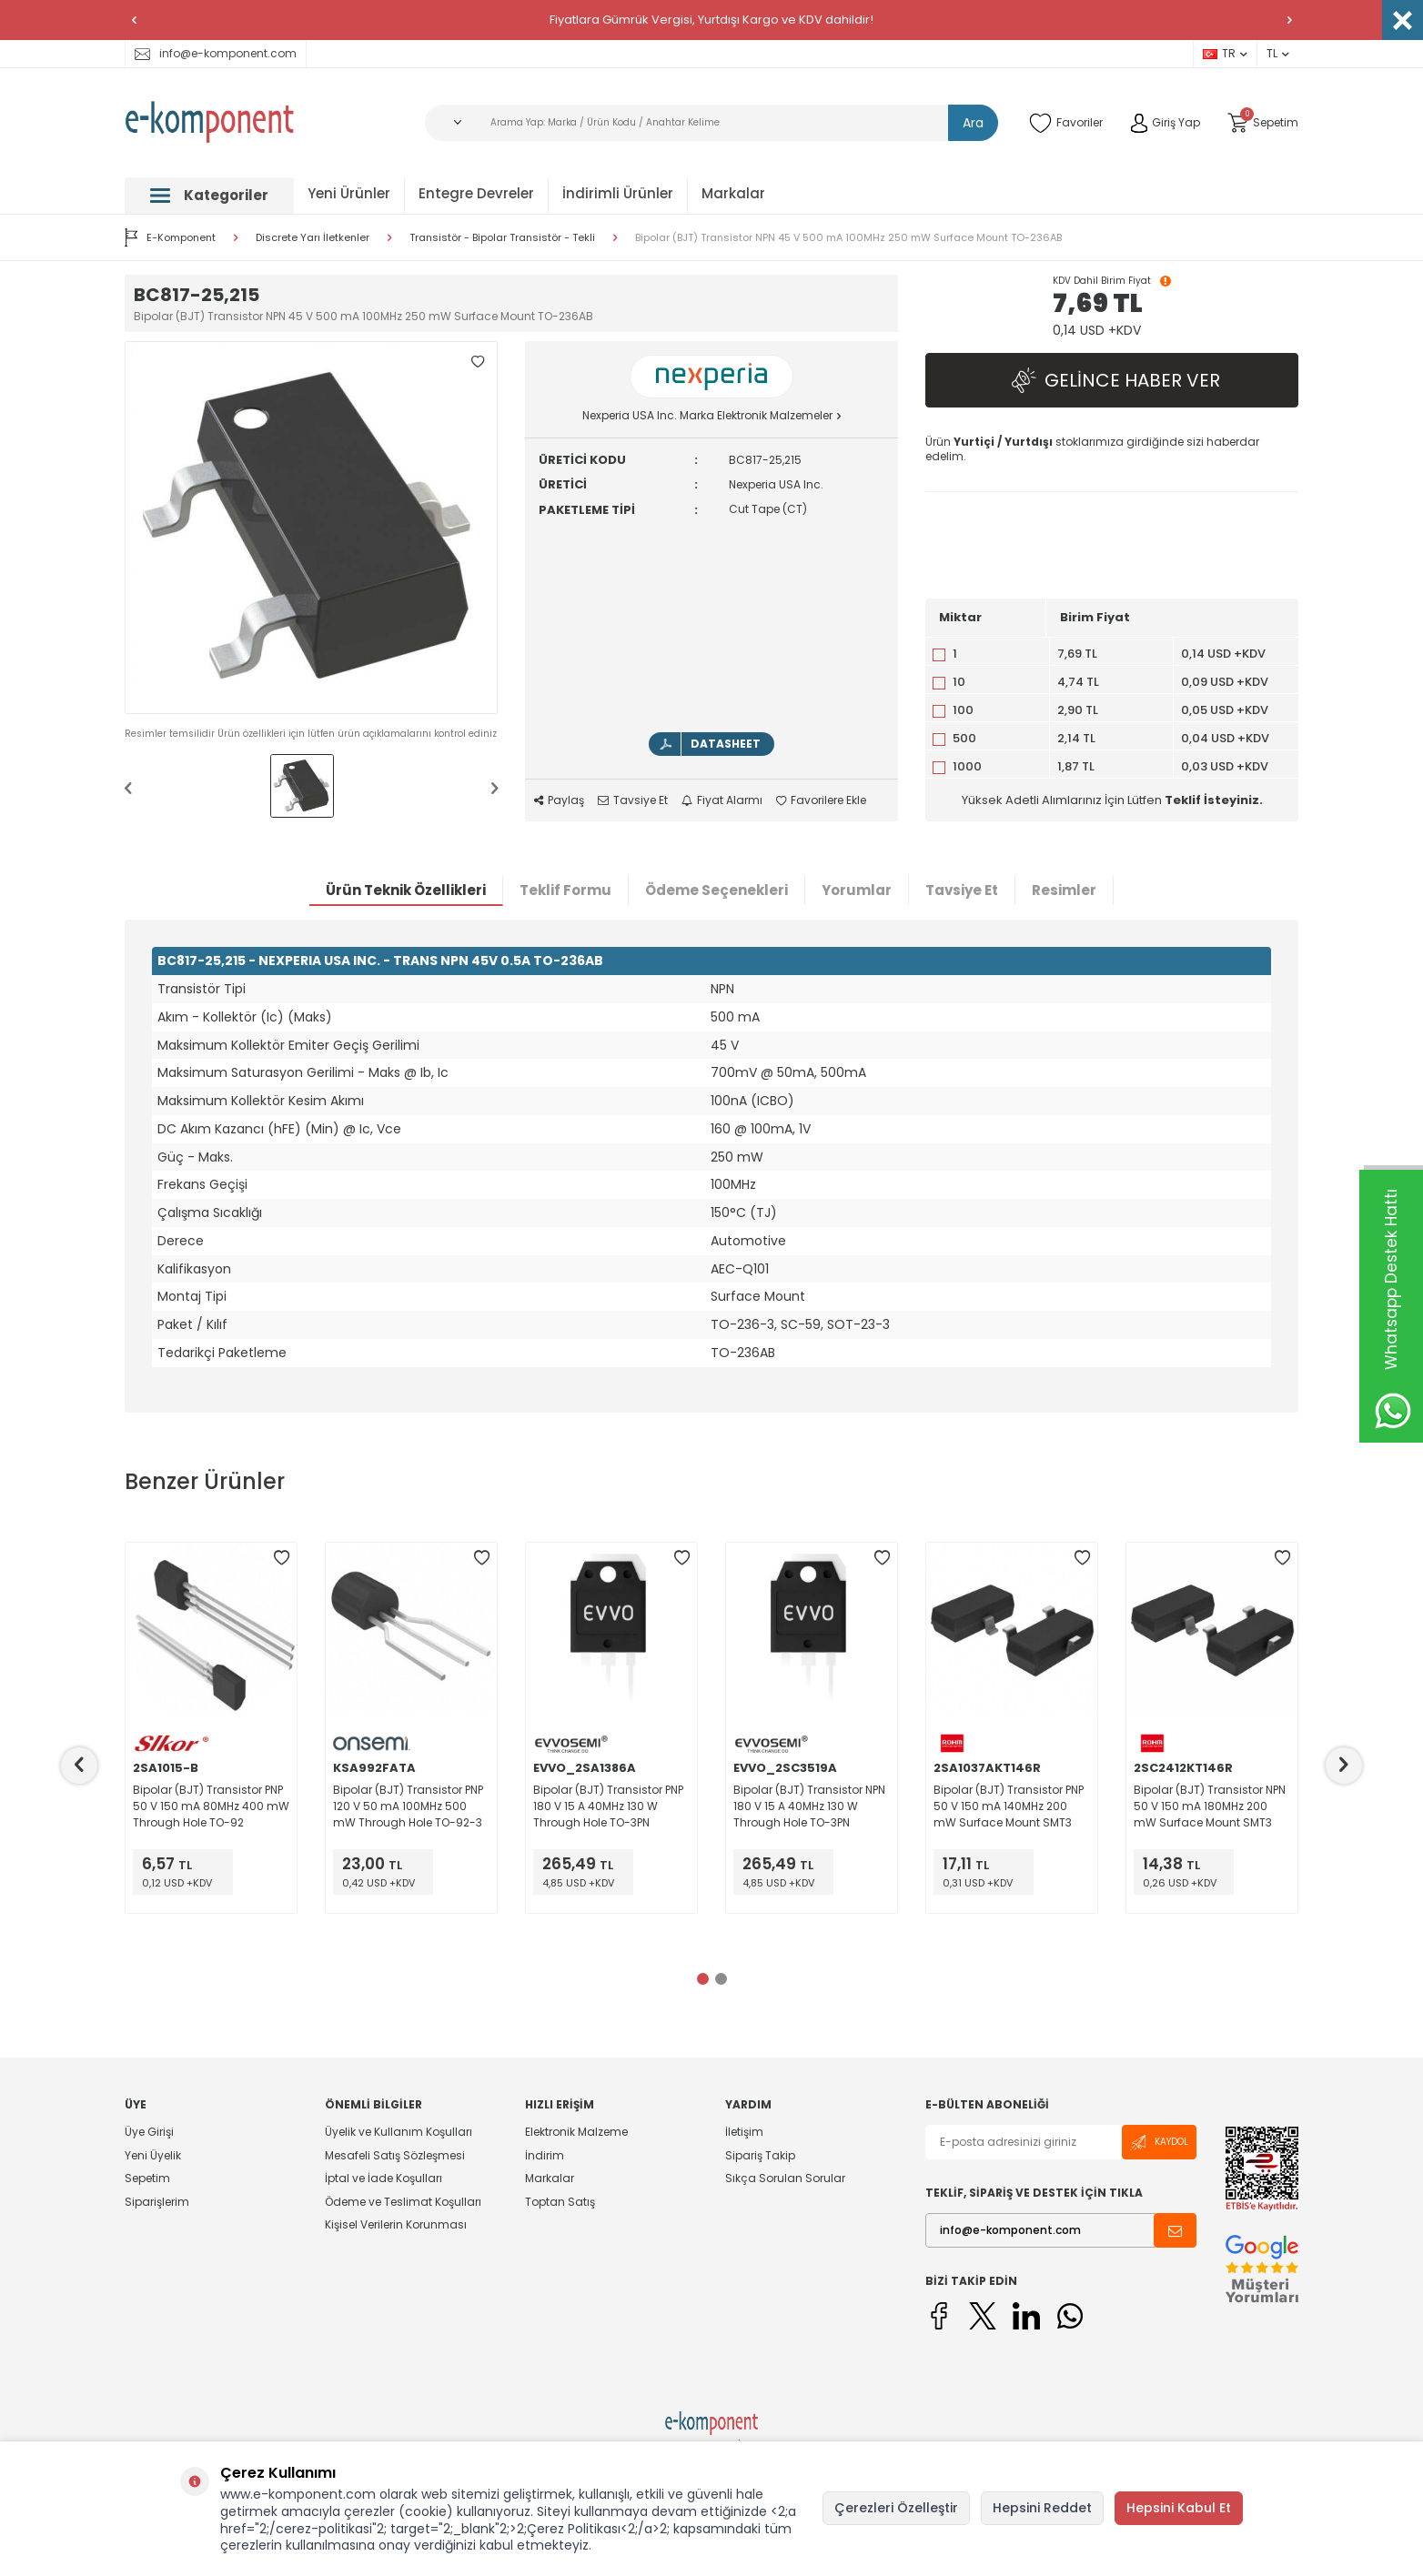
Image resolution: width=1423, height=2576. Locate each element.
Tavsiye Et (633, 800)
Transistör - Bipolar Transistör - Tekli (502, 238)
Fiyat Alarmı (721, 800)
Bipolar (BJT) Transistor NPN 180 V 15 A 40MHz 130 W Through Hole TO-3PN (809, 1806)
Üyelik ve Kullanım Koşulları (398, 2132)
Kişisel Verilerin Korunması (396, 2224)
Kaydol (1159, 2142)
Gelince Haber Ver (1112, 380)
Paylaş (559, 800)
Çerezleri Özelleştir (896, 2508)
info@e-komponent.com (216, 53)
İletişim (744, 2132)
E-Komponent (170, 237)
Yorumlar (857, 890)
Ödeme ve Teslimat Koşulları (403, 2201)
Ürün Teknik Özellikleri (406, 890)
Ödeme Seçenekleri (716, 890)
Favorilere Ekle (821, 800)
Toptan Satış (560, 2201)
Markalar (733, 193)
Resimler (1064, 890)
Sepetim (147, 2178)
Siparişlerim (157, 2201)
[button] (134, 20)
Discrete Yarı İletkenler (312, 238)
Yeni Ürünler (349, 193)
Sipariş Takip (760, 2155)
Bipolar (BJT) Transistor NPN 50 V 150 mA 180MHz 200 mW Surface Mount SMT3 (1210, 1806)
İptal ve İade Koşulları (383, 2178)
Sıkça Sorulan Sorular (785, 2178)
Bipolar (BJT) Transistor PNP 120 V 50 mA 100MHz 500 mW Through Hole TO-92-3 (408, 1806)
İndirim (544, 2155)
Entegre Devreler (476, 193)
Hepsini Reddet (1042, 2508)
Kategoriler (209, 195)
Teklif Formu (565, 890)
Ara (973, 123)
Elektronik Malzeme (576, 2132)
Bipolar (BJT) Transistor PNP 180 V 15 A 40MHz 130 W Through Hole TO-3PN (608, 1806)
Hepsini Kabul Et (1178, 2508)
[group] (311, 527)
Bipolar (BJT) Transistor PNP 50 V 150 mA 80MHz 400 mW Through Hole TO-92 (211, 1806)
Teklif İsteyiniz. (1214, 800)
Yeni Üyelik (153, 2155)
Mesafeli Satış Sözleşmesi (395, 2155)
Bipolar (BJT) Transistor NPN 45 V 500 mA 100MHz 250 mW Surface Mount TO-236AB (848, 238)
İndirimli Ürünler (617, 193)
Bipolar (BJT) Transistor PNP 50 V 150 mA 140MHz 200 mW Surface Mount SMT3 (1009, 1806)
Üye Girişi (149, 2132)
